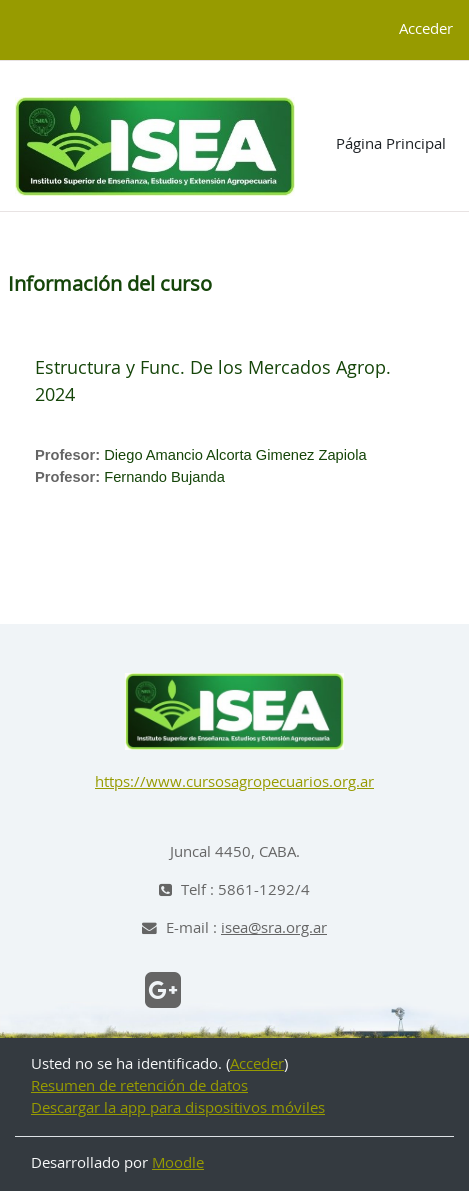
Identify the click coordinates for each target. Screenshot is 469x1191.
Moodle (178, 1163)
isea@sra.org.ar (274, 928)
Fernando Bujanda (164, 477)
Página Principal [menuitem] (391, 144)
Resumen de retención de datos (139, 1086)
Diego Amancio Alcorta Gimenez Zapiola (235, 455)
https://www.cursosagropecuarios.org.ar (234, 782)
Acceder (426, 29)
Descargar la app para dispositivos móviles (178, 1108)
